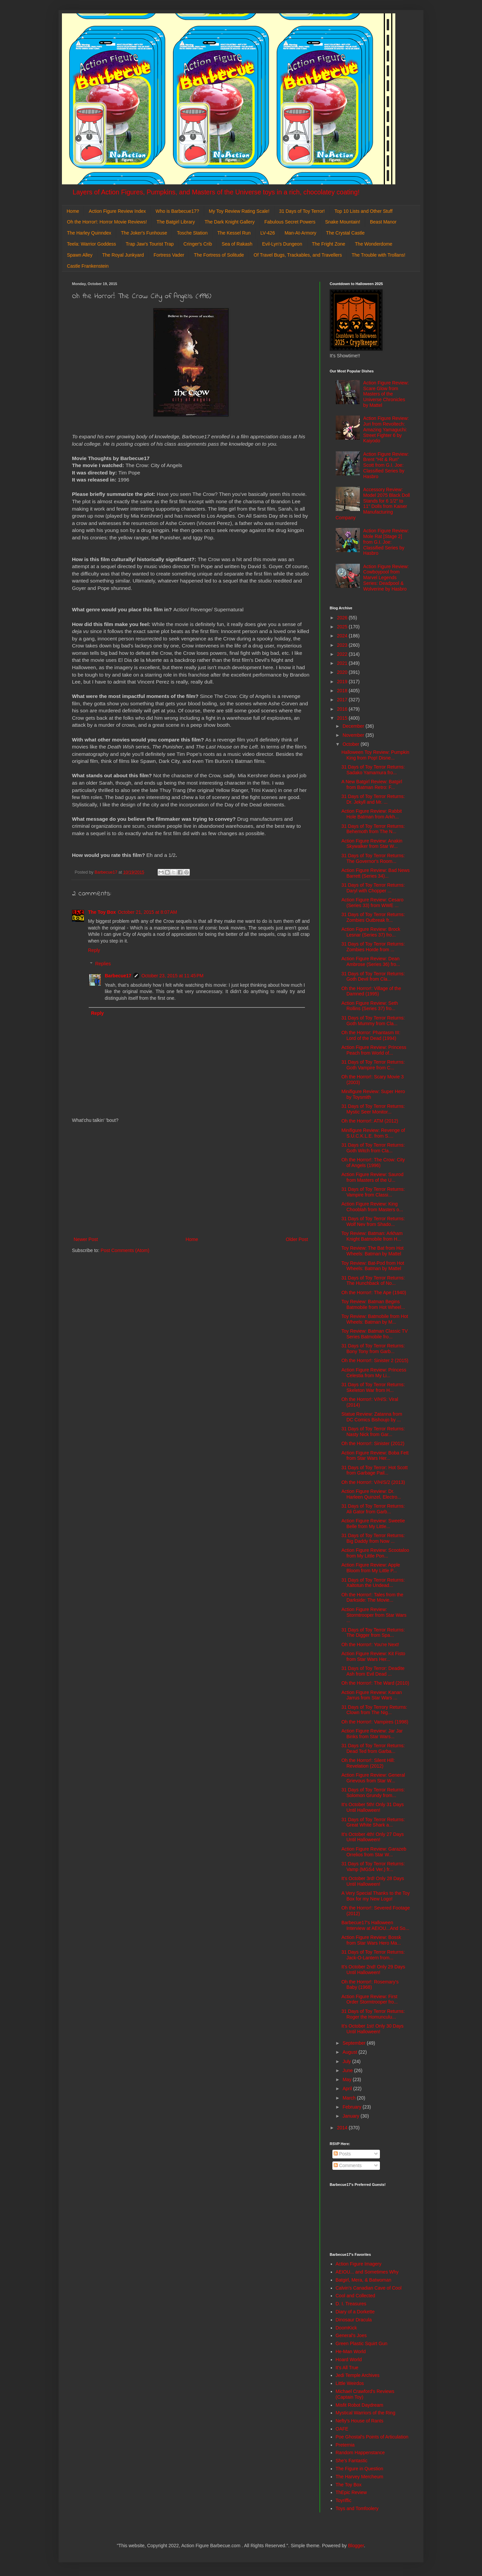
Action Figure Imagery (359, 2264)
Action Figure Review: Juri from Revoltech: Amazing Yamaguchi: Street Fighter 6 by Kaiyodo (386, 429)
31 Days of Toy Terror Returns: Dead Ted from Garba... (373, 1748)
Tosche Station (192, 233)
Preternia (345, 2445)
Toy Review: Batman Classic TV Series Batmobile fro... (374, 1333)
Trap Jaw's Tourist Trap (150, 244)
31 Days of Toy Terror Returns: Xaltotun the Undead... (373, 1582)
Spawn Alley (79, 255)
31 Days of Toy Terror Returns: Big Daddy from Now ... (373, 1538)
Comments (348, 2165)
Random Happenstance (360, 2452)
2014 (343, 2127)
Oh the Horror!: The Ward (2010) (375, 1683)
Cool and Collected (355, 2295)
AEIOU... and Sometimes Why (367, 2272)
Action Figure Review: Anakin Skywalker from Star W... (371, 843)
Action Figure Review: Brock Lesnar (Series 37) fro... (370, 932)
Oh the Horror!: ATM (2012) (369, 1121)
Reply (94, 950)
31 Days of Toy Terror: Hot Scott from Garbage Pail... (374, 1470)
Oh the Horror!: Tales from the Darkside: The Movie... (372, 1597)
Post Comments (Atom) (125, 1250)
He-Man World (351, 2351)
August (350, 2052)
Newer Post (86, 1239)
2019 (343, 681)
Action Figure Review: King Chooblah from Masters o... (372, 1206)
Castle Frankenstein (88, 266)
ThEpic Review (351, 2492)
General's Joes (351, 2335)
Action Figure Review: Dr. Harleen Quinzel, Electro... (371, 1494)
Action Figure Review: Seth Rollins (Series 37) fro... (369, 1005)
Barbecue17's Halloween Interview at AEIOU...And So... (375, 1925)
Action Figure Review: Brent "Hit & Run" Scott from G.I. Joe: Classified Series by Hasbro (386, 465)
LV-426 (267, 233)
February (352, 2107)
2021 (343, 663)
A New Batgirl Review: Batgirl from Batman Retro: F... (371, 784)
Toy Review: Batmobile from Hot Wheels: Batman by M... (374, 1319)
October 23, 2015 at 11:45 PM (172, 975)
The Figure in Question (359, 2468)
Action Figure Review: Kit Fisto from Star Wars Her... (373, 1656)
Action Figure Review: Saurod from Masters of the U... (372, 1177)
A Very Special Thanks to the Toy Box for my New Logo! (375, 1895)
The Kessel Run (234, 233)
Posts (342, 2153)
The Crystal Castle (345, 233)
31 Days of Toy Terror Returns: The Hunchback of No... (373, 1280)
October (351, 744)
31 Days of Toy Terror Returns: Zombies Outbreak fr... (373, 917)
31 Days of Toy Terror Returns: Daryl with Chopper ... (373, 887)
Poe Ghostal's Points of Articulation (372, 2436)
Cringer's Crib (197, 244)
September (354, 2043)
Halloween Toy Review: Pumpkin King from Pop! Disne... (375, 755)
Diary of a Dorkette (355, 2311)
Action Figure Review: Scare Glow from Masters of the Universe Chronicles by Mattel (386, 394)
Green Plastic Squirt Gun (362, 2343)
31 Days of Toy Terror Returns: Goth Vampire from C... (373, 1064)
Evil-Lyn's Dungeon (282, 244)
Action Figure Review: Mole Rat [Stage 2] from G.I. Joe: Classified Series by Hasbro (386, 542)
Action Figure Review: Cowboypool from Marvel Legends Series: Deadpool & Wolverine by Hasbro (386, 578)
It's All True (347, 2367)
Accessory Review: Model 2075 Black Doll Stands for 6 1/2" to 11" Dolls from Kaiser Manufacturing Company (373, 503)
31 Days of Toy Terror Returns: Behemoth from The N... (373, 828)
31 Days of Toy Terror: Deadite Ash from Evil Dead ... (373, 1671)
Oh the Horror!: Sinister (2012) (372, 1443)
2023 (343, 645)
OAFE (342, 2428)
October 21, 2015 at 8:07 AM (147, 912)
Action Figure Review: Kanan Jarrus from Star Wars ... (371, 1695)
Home (73, 211)
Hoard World (349, 2359)
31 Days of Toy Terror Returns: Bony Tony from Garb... (373, 1348)
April (347, 2088)
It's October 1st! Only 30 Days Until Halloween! (372, 2028)
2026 (343, 617)
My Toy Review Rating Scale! (239, 211)
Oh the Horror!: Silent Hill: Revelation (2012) (368, 1763)
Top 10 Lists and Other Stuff (363, 211)
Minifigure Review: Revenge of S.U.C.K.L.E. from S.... (373, 1133)
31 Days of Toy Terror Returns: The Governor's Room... (373, 858)
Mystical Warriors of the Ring (365, 2412)
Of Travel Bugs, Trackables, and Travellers (298, 255)
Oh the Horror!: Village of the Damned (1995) (371, 991)
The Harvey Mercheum (359, 2476)
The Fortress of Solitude (219, 255)
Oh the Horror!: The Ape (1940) (373, 1292)
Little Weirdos (350, 2383)
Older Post (297, 1239)
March (349, 2098)
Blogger (356, 2545)
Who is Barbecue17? (177, 211)
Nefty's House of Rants (360, 2420)
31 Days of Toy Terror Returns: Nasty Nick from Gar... (373, 1431)
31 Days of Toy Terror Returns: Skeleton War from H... (373, 1387)
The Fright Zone (328, 244)
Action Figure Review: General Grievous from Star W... (373, 1777)
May (347, 2079)
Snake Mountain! (342, 222)
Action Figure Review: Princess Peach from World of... (373, 1050)
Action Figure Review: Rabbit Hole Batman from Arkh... (371, 813)
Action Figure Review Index (117, 211)
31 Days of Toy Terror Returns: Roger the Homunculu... (373, 2014)
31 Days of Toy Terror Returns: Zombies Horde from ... (373, 946)
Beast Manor (383, 222)
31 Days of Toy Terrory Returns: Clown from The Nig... (374, 1709)
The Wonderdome (373, 244)
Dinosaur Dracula (354, 2319)
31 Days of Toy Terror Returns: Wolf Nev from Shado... (373, 1221)
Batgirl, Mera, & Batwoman (364, 2280)
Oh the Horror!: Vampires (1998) (374, 1721)
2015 (343, 718)
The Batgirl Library (176, 222)
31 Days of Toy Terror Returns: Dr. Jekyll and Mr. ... (373, 799)
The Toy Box (102, 912)
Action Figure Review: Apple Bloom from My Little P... (370, 1567)
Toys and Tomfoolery (357, 2508)
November (353, 735)
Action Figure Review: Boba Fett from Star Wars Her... (375, 1455)
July (347, 2061)
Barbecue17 (118, 975)
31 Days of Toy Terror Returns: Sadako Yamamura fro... (373, 769)
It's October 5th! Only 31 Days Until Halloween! (372, 1807)
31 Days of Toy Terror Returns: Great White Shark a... (373, 1822)
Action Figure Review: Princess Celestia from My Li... (373, 1372)
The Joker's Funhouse (144, 233)
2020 (343, 672)
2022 (343, 654)
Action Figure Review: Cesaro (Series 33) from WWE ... (372, 902)
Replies (103, 964)
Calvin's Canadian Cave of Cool (369, 2288)
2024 (343, 635)
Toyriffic (343, 2500)
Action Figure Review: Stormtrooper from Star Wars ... (373, 1615)
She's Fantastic (352, 2460)
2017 (343, 699)
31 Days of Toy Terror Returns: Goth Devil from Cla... (373, 976)
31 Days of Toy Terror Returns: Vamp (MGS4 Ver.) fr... (373, 1866)
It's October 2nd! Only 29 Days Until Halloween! (373, 1969)
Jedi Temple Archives (358, 2375)
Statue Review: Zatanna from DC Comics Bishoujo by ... (371, 1416)
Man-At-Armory (300, 233)
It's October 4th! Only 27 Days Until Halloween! (372, 1837)
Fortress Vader (169, 255)
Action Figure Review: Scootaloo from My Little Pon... (375, 1553)
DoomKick (346, 2327)
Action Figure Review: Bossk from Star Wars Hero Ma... (371, 1940)
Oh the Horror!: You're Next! (370, 1644)
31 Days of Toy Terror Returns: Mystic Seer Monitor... (373, 1109)
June (348, 2070)
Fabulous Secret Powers (290, 222)
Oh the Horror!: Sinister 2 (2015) (374, 1360)
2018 (343, 690)
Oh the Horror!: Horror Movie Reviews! (107, 222)
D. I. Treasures (351, 2303)
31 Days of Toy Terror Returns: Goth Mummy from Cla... (373, 1020)
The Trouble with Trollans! (378, 255)
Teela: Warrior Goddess (91, 244)
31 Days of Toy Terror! (302, 211)
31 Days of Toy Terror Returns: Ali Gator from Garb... (373, 1508)
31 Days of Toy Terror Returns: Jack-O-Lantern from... (373, 1954)
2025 (343, 626)
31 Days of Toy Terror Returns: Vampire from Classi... (373, 1191)
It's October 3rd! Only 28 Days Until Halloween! (372, 1881)
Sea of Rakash (237, 244)
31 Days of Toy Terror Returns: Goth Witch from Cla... (373, 1147)
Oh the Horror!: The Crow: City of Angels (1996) (373, 1162)
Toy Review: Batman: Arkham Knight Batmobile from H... (372, 1236)
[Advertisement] (191, 1180)
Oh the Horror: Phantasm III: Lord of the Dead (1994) (370, 1035)
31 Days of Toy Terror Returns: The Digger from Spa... (373, 1632)
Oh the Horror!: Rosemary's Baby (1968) (370, 1984)
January (351, 2116)
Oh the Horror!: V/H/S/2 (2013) (373, 1482)
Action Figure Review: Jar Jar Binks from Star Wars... (372, 1733)
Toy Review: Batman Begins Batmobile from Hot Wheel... (373, 1304)
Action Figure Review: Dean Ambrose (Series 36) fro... (370, 961)
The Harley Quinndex (89, 233)
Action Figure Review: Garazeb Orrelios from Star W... (373, 1851)
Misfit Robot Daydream (359, 2405)
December (353, 726)
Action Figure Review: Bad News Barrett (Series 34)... (375, 873)
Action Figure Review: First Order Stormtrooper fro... (369, 1999)
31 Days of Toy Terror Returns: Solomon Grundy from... (373, 1792)
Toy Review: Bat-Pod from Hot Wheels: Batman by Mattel (372, 1265)
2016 (343, 709)
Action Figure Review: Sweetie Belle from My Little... (373, 1523)
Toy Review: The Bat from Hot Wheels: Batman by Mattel (372, 1250)
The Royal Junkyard (123, 255)
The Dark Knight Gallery (229, 222)
